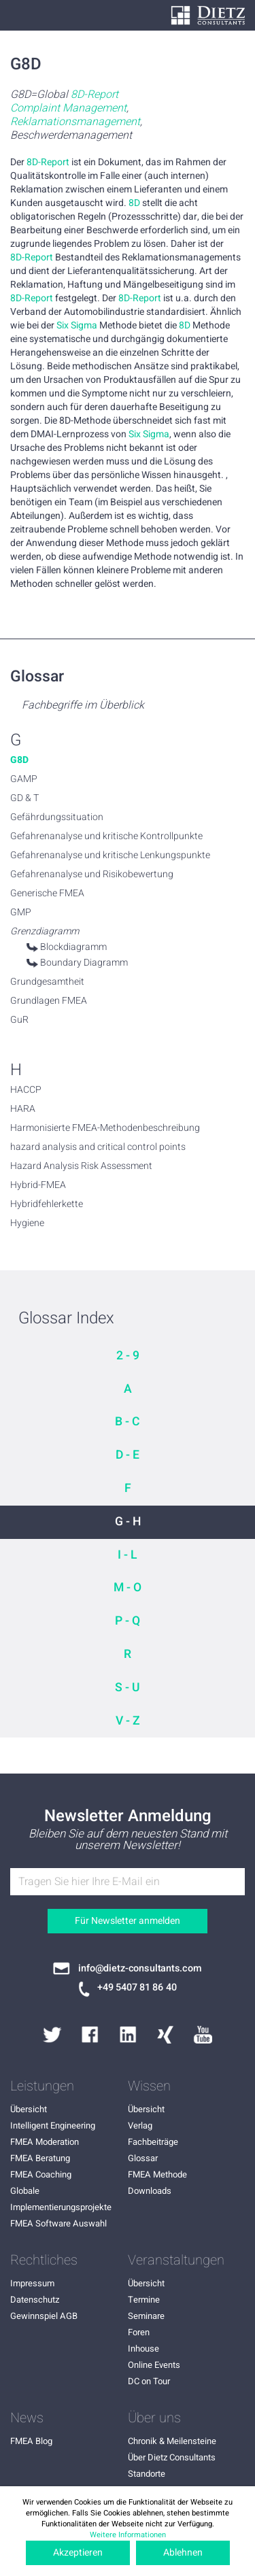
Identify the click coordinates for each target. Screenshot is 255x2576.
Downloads (149, 2190)
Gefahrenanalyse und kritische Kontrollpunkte (106, 836)
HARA (22, 1109)
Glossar (143, 2158)
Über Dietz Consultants (172, 2457)
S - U (127, 1687)
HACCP (25, 1090)
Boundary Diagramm (84, 963)
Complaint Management (68, 108)
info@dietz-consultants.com (140, 1969)
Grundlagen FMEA (48, 1001)
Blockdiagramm (73, 947)
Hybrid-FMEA (38, 1185)
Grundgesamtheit (47, 982)
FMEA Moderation (44, 2141)
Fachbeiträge (153, 2141)
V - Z (128, 1720)
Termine (144, 2299)
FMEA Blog (31, 2441)
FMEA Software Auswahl (58, 2223)
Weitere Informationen (128, 2535)
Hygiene (27, 1223)
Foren (139, 2332)
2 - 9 (127, 1355)
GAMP (23, 779)
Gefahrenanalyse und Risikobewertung (91, 874)
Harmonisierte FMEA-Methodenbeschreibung (105, 1128)
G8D (19, 760)
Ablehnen (183, 2552)
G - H (128, 1521)
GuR (19, 1020)
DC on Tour (149, 2381)
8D (134, 203)
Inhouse (143, 2348)
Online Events (154, 2364)
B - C (127, 1421)
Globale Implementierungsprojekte (61, 2199)
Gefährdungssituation (56, 817)
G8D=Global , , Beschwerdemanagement (76, 115)
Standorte (146, 2473)
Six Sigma (76, 326)
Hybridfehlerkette (46, 1204)
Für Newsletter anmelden (127, 1921)
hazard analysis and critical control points (98, 1147)
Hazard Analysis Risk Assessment (81, 1166)
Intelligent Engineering (52, 2125)
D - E (127, 1454)
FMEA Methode (157, 2174)
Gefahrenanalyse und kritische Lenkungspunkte (110, 855)
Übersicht (28, 2109)
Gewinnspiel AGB (44, 2315)
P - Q (127, 1620)
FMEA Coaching (40, 2174)
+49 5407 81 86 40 (137, 1988)
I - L (127, 1554)
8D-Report (94, 94)
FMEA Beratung (40, 2158)
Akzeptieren (78, 2552)
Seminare (146, 2315)
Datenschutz (34, 2299)
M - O (127, 1587)
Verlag (140, 2125)
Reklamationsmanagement (75, 122)
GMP (20, 912)
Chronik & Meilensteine (172, 2441)
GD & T (24, 798)
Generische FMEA (47, 893)
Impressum (32, 2283)
